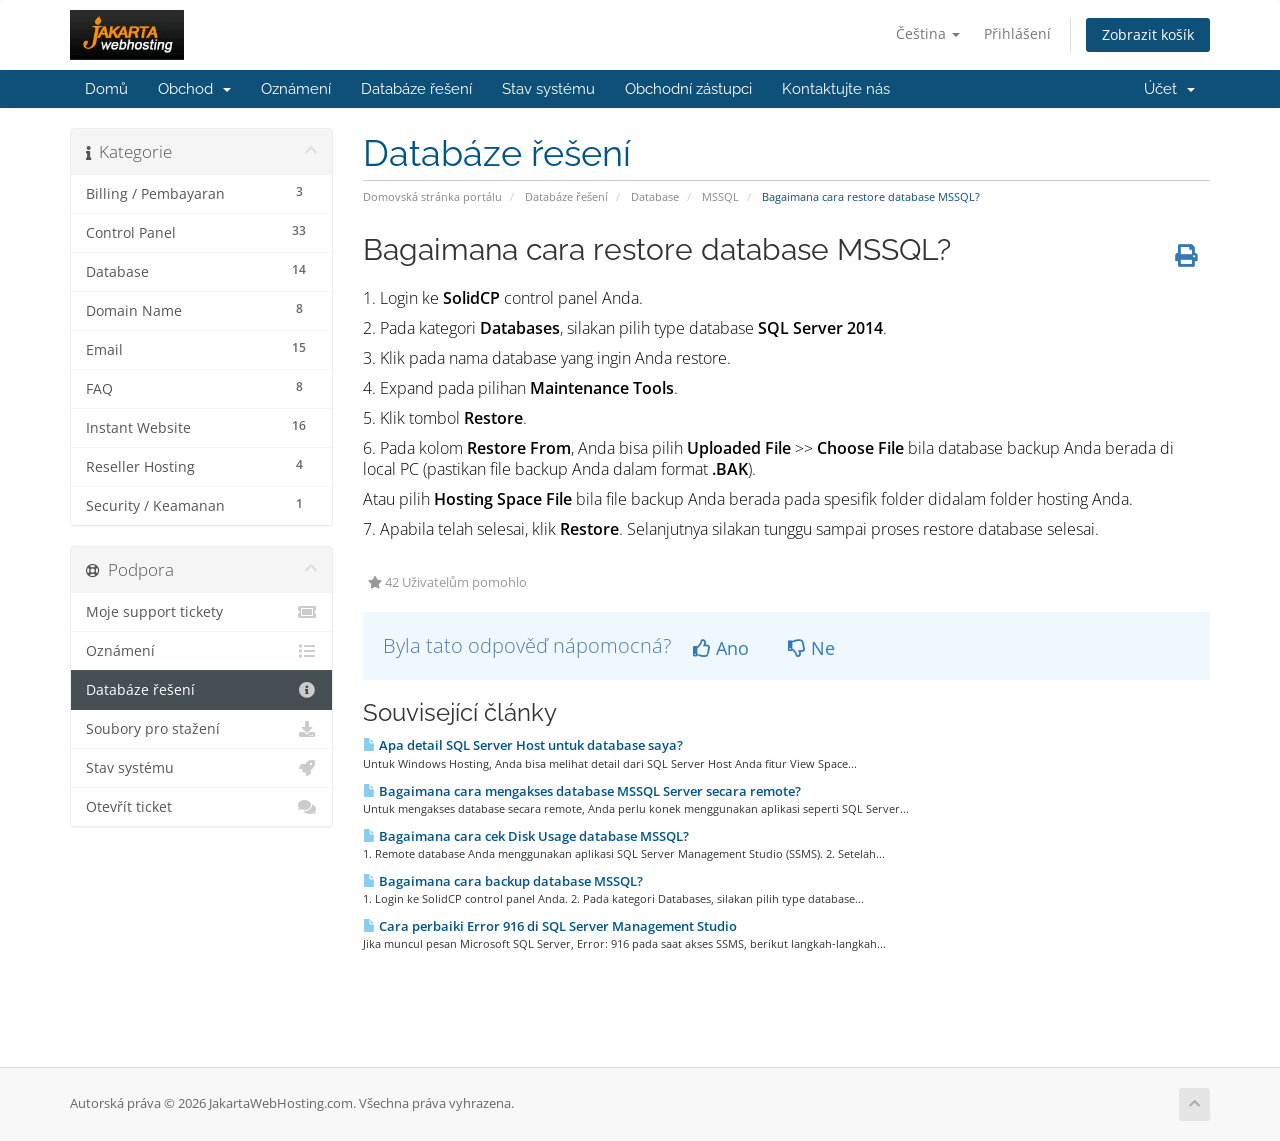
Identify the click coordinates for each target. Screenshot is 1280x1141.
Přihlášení (1017, 33)
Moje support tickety (201, 612)
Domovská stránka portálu (432, 196)
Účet (1169, 89)
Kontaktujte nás (836, 89)
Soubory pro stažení (201, 729)
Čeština (928, 33)
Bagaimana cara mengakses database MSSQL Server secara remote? (582, 791)
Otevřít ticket (201, 807)
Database (655, 196)
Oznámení (296, 89)
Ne (811, 648)
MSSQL (720, 196)
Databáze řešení (416, 89)
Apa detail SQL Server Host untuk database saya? (523, 745)
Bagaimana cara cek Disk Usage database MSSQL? (526, 836)
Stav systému (548, 89)
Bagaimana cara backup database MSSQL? (503, 881)
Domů (106, 89)
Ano (721, 648)
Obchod (194, 89)
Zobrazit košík (1148, 34)
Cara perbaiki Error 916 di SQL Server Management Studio (550, 926)
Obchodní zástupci (688, 89)
